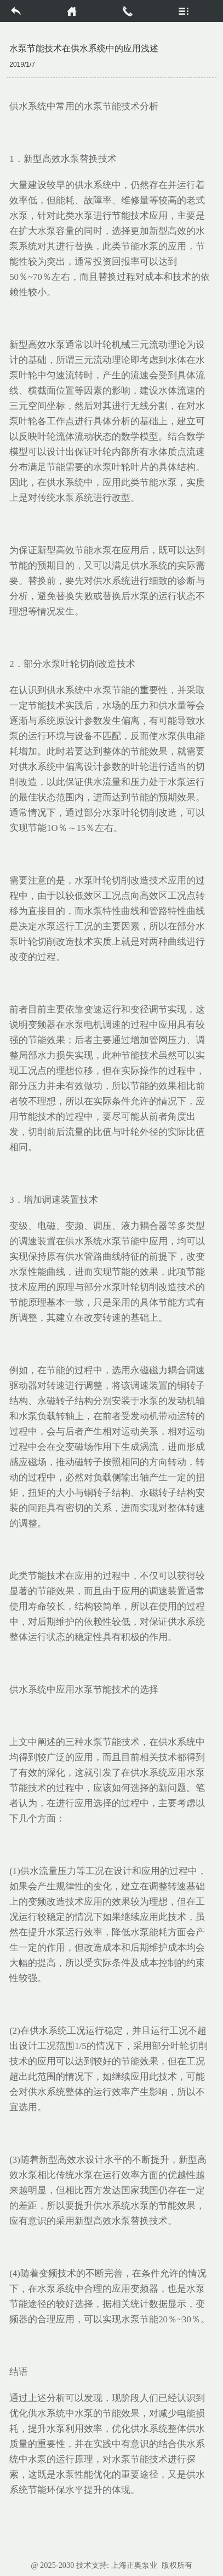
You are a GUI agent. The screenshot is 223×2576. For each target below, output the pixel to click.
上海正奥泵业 (134, 2565)
